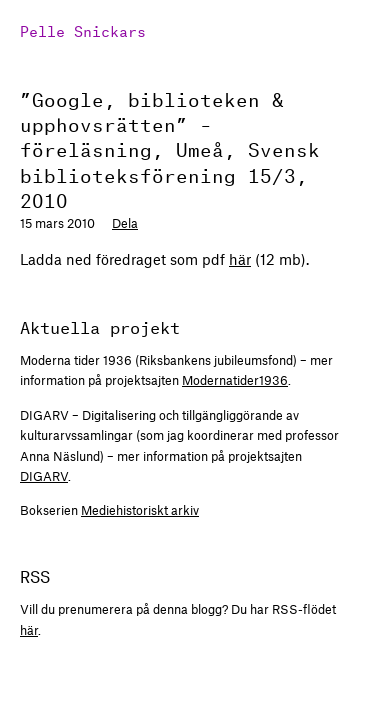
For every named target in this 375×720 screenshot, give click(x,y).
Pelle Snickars (83, 29)
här (240, 259)
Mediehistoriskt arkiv (140, 510)
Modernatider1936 (235, 380)
